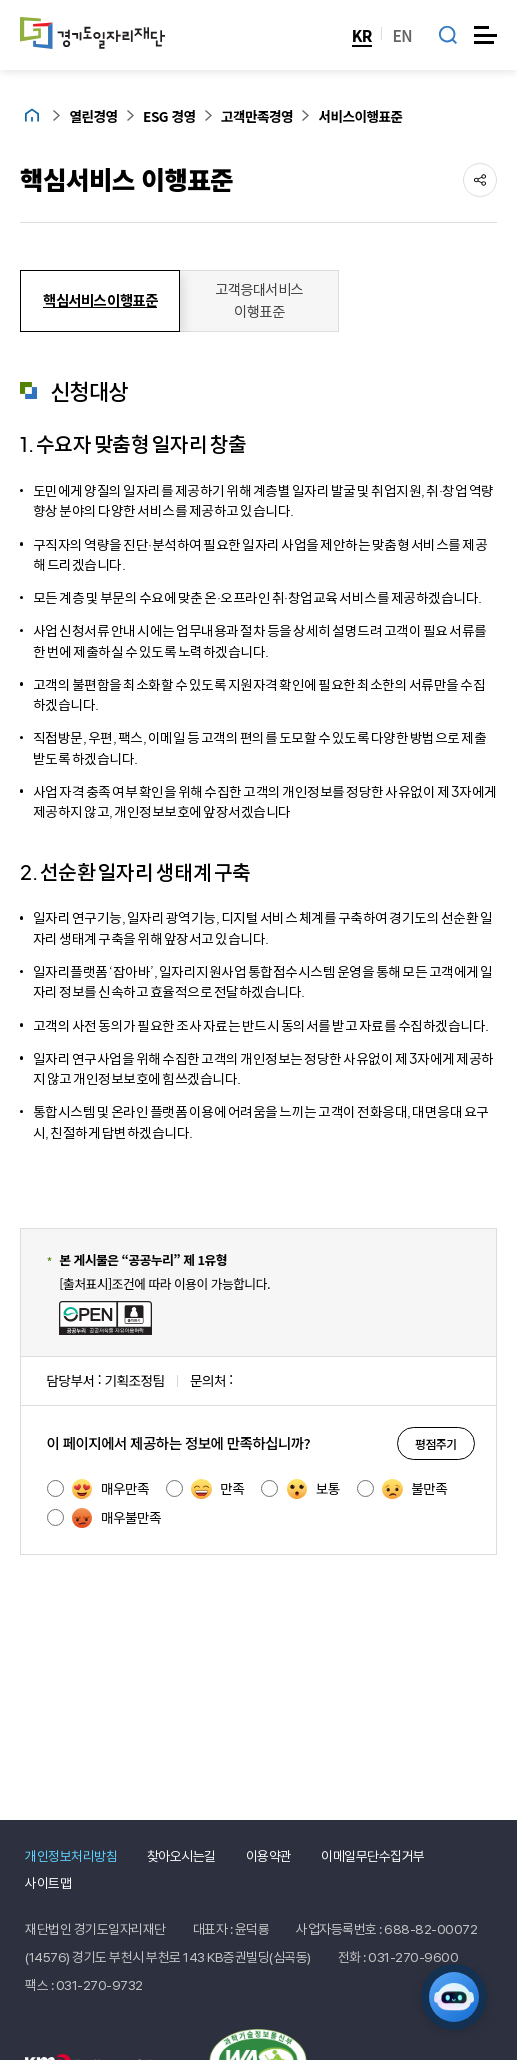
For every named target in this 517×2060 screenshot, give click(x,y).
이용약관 (269, 1856)
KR (362, 35)
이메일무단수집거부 (373, 1856)
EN (402, 35)
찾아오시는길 (181, 1856)
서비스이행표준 (361, 116)
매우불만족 (116, 1518)
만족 (217, 1489)
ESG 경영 (169, 116)
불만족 (414, 1489)
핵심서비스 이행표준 (126, 178)
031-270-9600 (413, 1957)
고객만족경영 (257, 116)
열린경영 (94, 116)
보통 (313, 1489)
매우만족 (110, 1489)
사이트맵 (48, 1883)
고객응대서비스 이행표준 (259, 300)
